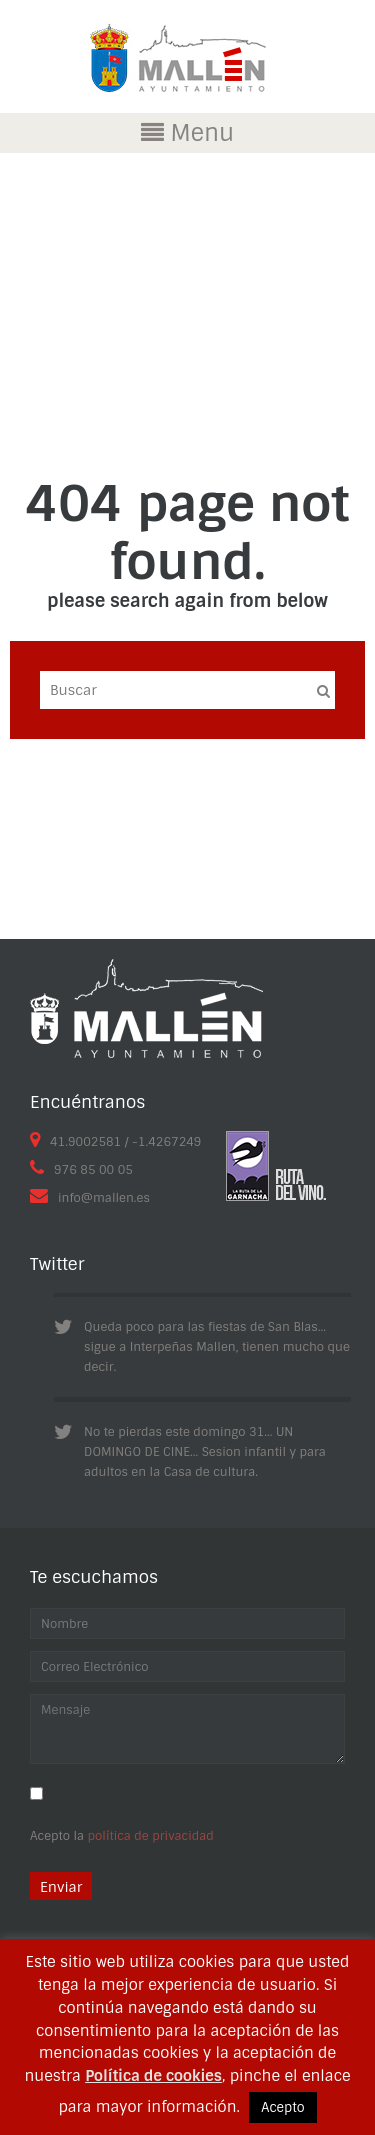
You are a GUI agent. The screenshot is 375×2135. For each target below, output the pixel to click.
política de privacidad (151, 1836)
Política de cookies (153, 2076)
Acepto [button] (282, 2107)
